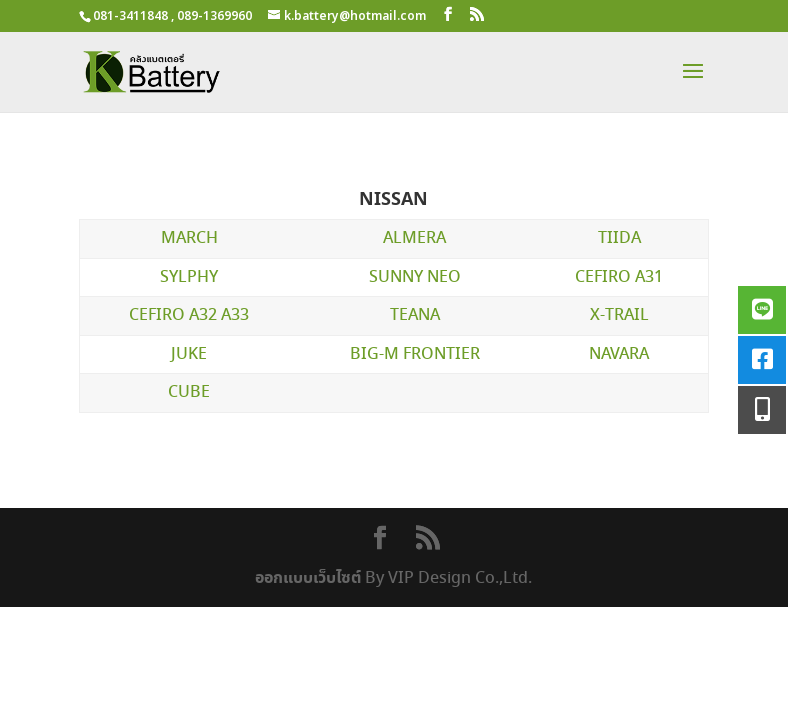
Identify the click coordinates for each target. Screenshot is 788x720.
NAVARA (619, 354)
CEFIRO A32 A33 (189, 315)
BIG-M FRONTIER (415, 354)
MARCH (189, 238)
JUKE (189, 354)
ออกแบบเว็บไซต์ (308, 578)
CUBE (189, 392)
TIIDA (619, 238)
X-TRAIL (619, 315)
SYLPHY (189, 277)
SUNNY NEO (415, 277)
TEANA (415, 315)
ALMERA (414, 238)
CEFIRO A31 (619, 277)
